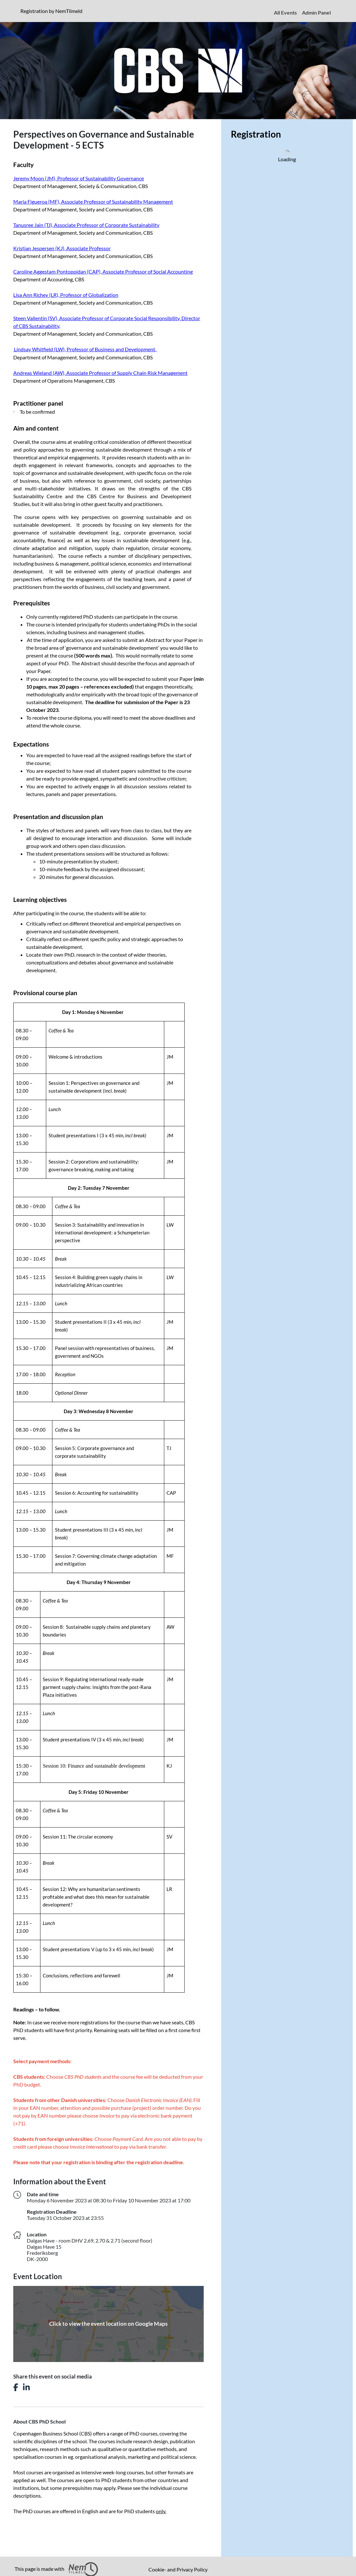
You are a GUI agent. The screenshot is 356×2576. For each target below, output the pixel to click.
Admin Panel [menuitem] (316, 12)
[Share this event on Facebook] (15, 2387)
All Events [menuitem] (285, 12)
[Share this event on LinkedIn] (26, 2387)
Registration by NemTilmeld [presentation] (51, 11)
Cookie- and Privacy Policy (178, 2569)
